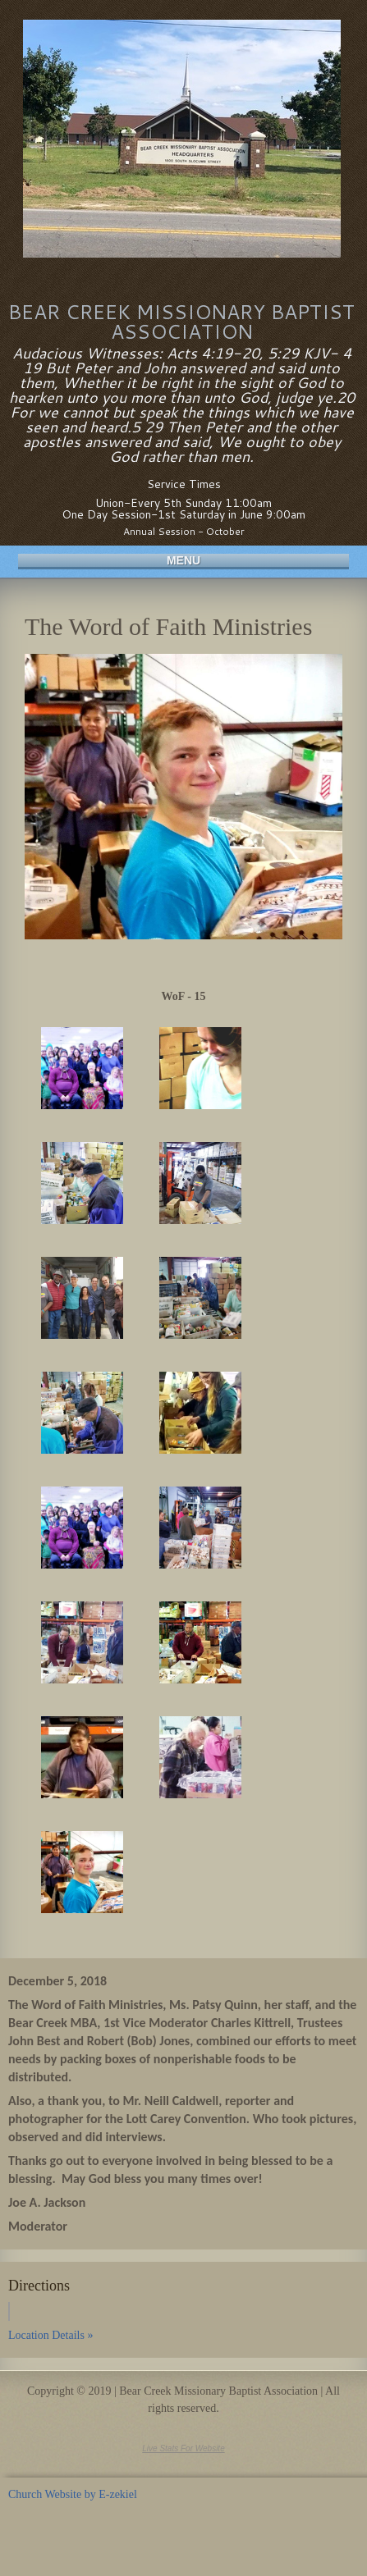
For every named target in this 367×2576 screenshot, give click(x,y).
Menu (183, 560)
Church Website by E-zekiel (72, 2494)
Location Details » (50, 2335)
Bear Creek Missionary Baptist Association (181, 321)
